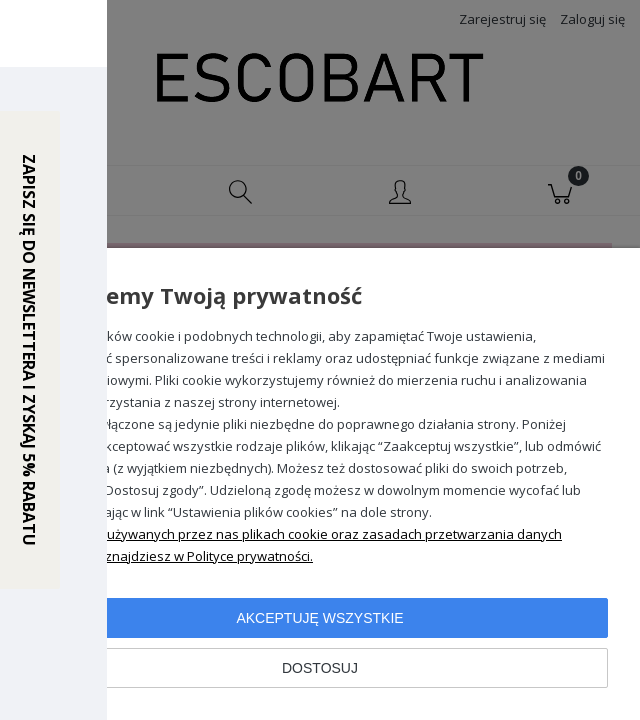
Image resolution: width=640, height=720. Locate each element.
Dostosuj (320, 668)
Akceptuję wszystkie (319, 618)
